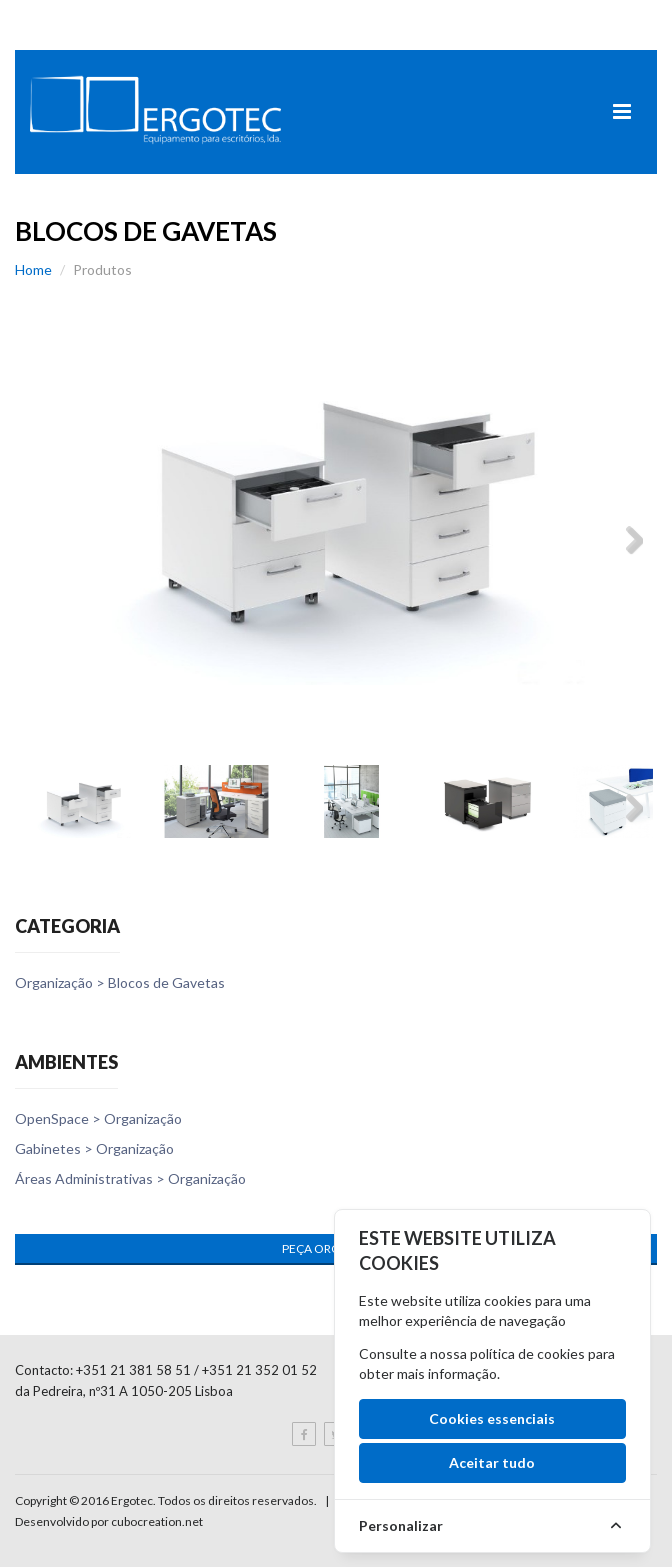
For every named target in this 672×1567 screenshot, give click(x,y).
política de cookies (527, 1353)
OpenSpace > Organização (98, 1118)
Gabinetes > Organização (94, 1148)
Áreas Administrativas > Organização (130, 1178)
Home (33, 269)
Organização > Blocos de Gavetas (120, 982)
